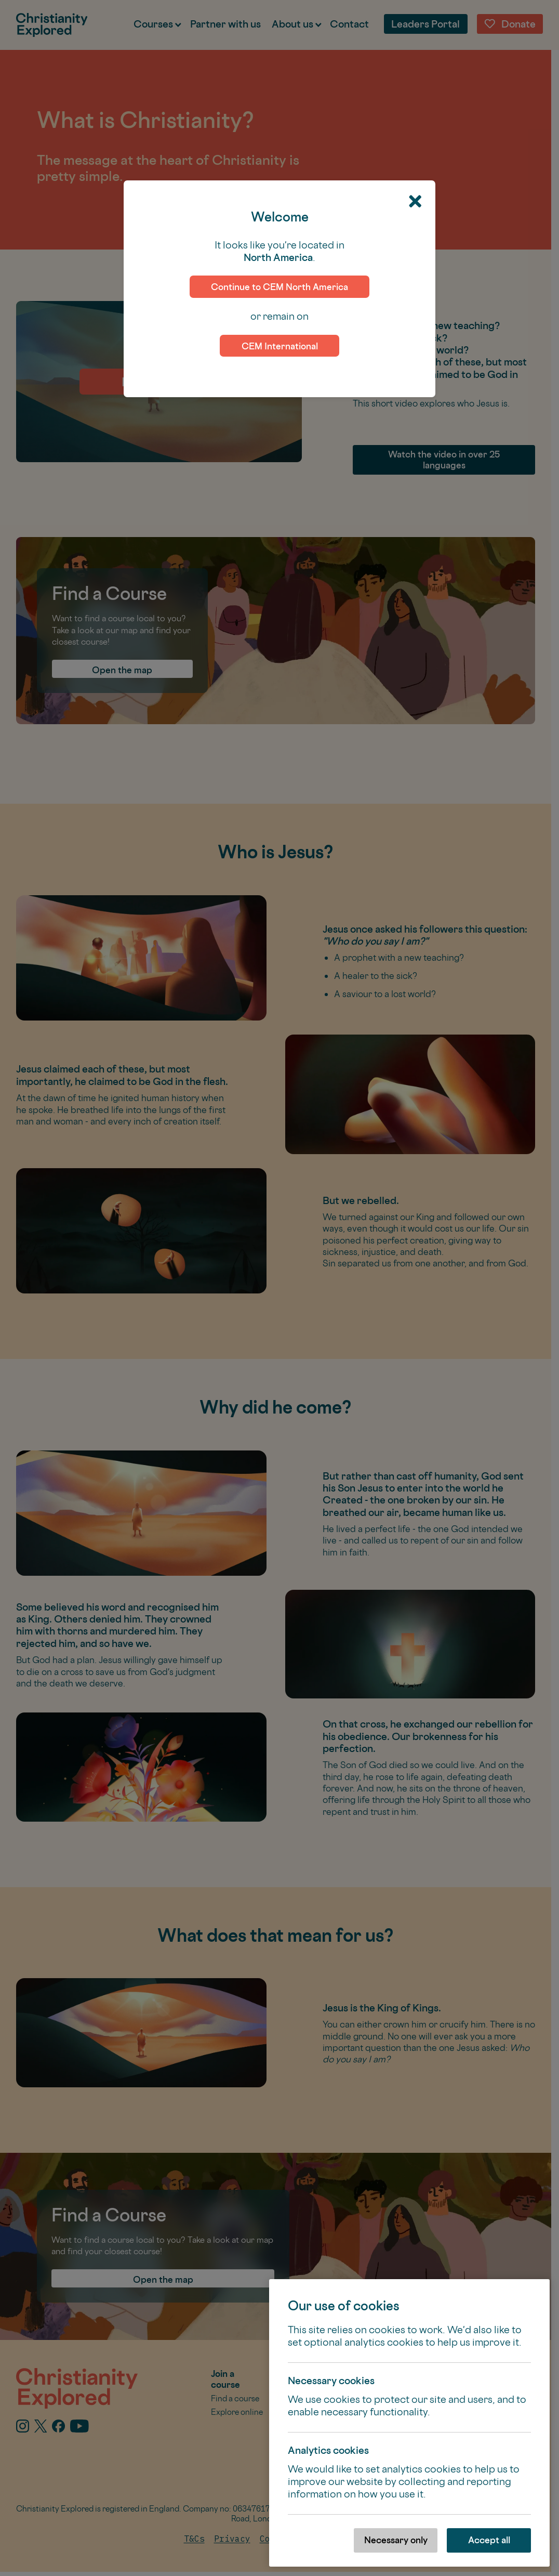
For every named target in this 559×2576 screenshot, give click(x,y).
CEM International (280, 346)
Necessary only (396, 2539)
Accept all (489, 2539)
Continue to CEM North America (279, 286)
